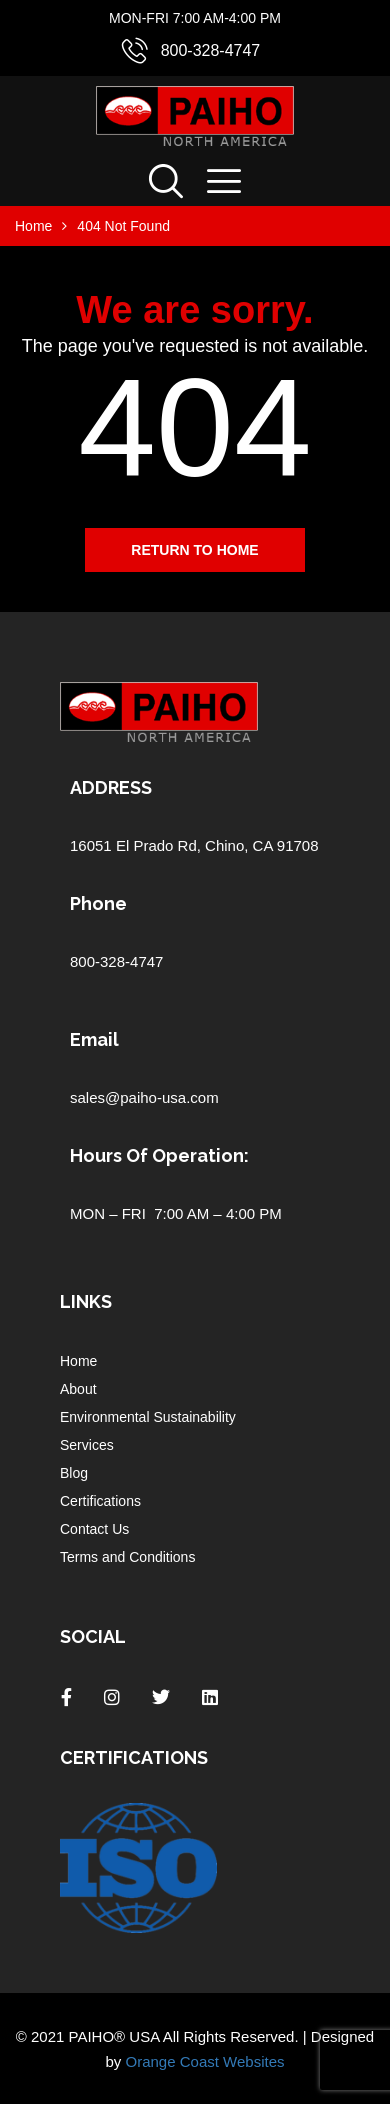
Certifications (100, 1501)
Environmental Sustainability (148, 1417)
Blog (74, 1473)
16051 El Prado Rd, (137, 845)
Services (87, 1445)
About (78, 1389)
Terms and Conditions (127, 1557)
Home (78, 1361)
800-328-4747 (211, 50)
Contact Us (94, 1529)
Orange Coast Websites (205, 2061)
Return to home (194, 550)
